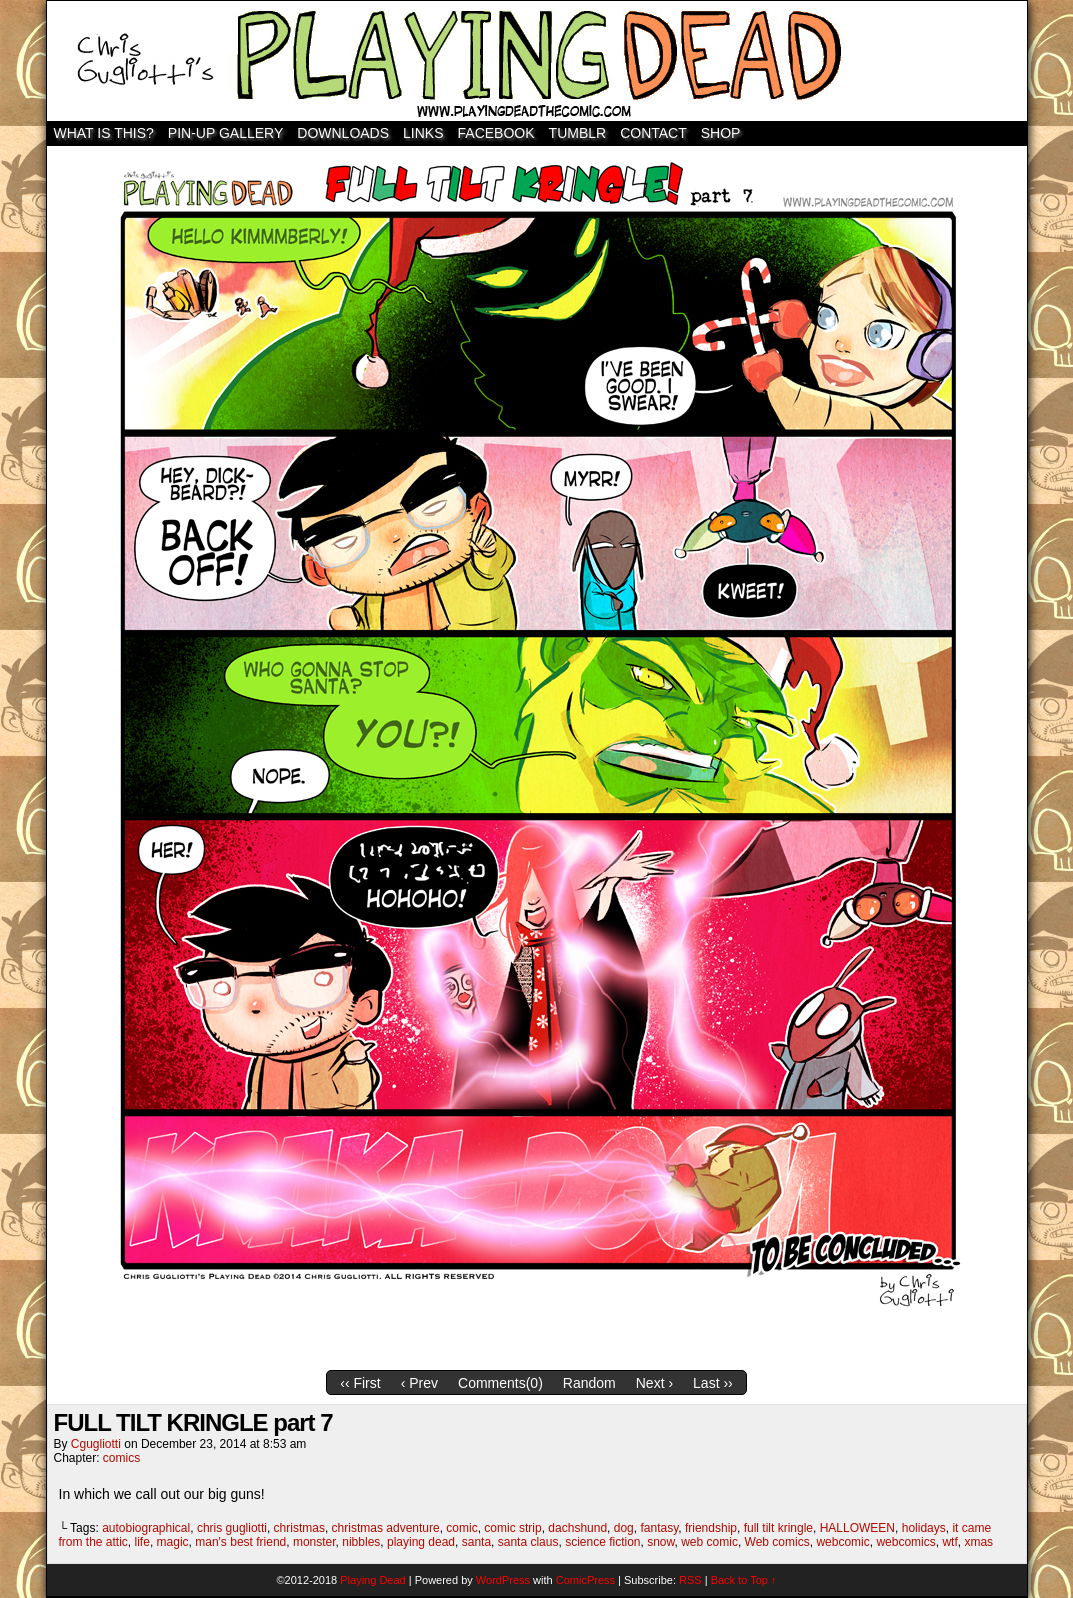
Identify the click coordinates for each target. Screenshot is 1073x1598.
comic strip (512, 1528)
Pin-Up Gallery (225, 133)
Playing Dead (537, 61)
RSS (690, 1580)
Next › (654, 1383)
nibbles (361, 1542)
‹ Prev (419, 1383)
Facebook (496, 133)
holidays (924, 1528)
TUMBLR (578, 133)
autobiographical (146, 1528)
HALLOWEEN (857, 1528)
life (142, 1542)
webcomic (842, 1542)
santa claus (528, 1542)
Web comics (777, 1542)
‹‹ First (360, 1383)
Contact (653, 133)
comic (461, 1528)
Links (423, 133)
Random (589, 1383)
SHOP (721, 133)
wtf (949, 1542)
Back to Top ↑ (744, 1580)
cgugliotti (96, 1444)
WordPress (503, 1580)
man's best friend (240, 1542)
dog (624, 1528)
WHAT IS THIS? (104, 133)
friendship (711, 1528)
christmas (299, 1528)
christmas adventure (386, 1528)
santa (476, 1542)
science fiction (602, 1542)
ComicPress (585, 1580)
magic (173, 1542)
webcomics (905, 1542)
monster (314, 1542)
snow (660, 1542)
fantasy (659, 1528)
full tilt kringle (778, 1528)
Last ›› (713, 1383)
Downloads (343, 133)
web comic (709, 1542)
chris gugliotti (232, 1528)
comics (121, 1458)
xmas (978, 1542)
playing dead (421, 1542)
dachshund (577, 1528)
